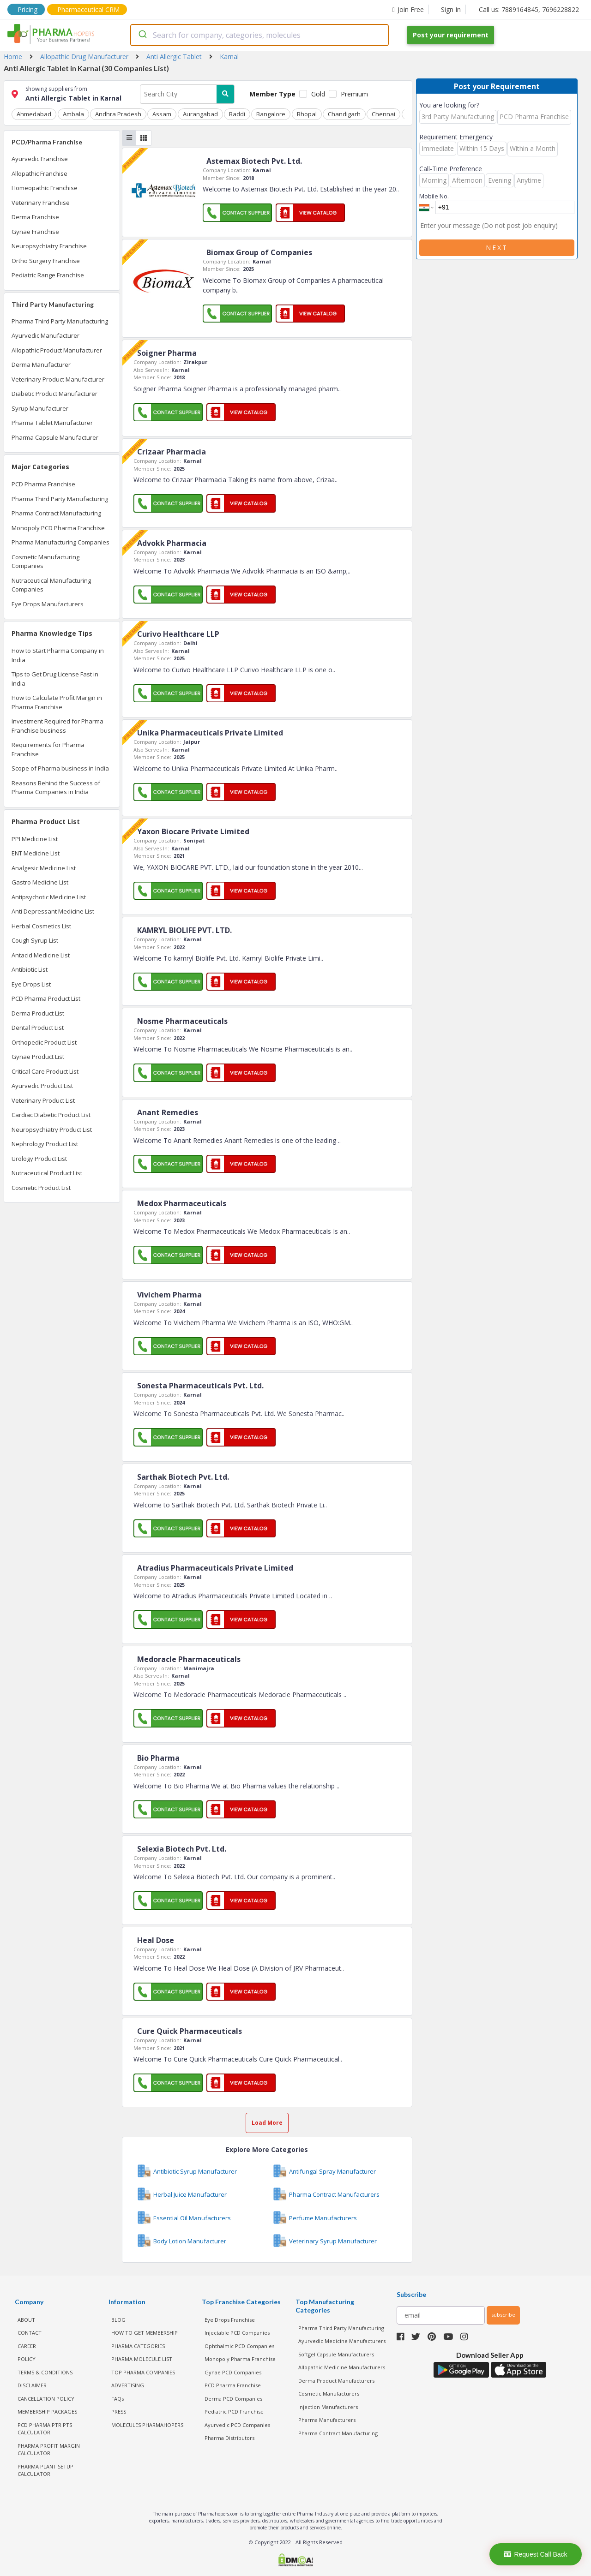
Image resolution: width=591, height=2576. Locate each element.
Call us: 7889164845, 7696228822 (529, 9)
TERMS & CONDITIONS (45, 2371)
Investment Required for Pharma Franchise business (57, 726)
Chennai (382, 114)
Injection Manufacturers (328, 2406)
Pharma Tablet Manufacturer (52, 422)
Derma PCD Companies (233, 2398)
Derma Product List (38, 1013)
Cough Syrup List (35, 940)
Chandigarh (342, 114)
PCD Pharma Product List (46, 998)
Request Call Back (535, 2554)
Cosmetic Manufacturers (328, 2393)
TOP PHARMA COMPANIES (143, 2371)
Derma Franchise (35, 217)
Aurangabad (199, 114)
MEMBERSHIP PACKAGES (47, 2411)
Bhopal (305, 114)
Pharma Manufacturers (327, 2419)
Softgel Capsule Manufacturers (336, 2353)
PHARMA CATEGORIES (138, 2345)
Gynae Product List (38, 1056)
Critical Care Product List (45, 1071)
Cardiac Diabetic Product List (51, 1115)
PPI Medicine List (35, 839)
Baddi (236, 114)
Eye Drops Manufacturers (48, 604)
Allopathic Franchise (39, 173)
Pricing (27, 9)
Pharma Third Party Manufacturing (60, 321)
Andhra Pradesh (118, 114)
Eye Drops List (31, 984)
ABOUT (26, 2319)
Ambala (73, 114)
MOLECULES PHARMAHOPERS (147, 2424)
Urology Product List (39, 1158)
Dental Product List (38, 1027)
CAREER (27, 2345)
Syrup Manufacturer (40, 408)
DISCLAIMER (32, 2385)
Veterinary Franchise (41, 202)
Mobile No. (434, 196)
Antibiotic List (30, 969)
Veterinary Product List (43, 1100)
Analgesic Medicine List (44, 868)
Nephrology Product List (45, 1144)
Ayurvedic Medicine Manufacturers (342, 2340)
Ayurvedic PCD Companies (237, 2424)
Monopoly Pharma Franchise (240, 2358)
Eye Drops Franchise (230, 2319)
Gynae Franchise (35, 231)
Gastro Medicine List (40, 882)
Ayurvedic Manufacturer (45, 335)
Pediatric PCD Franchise (234, 2411)
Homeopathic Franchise (45, 188)
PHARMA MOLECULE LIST (141, 2358)
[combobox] (259, 35)
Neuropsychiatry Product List (52, 1129)
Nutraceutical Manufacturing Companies (51, 585)
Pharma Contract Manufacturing (56, 513)
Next (497, 247)
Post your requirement (450, 34)
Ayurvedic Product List (42, 1086)
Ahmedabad (34, 114)
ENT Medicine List (36, 853)
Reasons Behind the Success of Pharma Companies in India (56, 787)
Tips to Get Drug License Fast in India (55, 678)
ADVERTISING (127, 2385)
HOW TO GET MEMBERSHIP (144, 2332)
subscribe (503, 2314)
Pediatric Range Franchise (48, 275)
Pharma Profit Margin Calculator (49, 2449)
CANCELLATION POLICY (46, 2398)
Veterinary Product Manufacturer (58, 379)
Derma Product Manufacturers (336, 2380)
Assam (161, 114)
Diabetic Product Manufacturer (54, 393)
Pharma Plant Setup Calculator (45, 2469)
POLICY (27, 2358)
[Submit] (142, 35)
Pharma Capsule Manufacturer (55, 437)
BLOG (118, 2319)
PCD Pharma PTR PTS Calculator (45, 2428)
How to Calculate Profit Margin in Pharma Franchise (57, 702)
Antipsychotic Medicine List (49, 897)
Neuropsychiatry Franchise (49, 246)
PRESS (118, 2411)
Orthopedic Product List (44, 1042)
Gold (318, 94)
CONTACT (30, 2332)
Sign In (451, 9)
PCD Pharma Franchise (43, 484)
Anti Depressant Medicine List (53, 911)
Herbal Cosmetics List (41, 926)
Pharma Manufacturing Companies (60, 542)
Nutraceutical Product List (47, 1173)
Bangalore (269, 114)
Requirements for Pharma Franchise (48, 749)
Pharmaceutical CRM (88, 9)
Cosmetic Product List (41, 1187)
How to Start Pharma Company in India (58, 655)
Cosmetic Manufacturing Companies (45, 561)
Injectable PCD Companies (237, 2332)
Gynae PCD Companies (233, 2371)
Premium (354, 94)
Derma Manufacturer (41, 364)
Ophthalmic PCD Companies (239, 2345)
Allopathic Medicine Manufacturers (341, 2367)
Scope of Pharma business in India (60, 768)
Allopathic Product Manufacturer (57, 350)
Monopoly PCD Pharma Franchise (58, 528)
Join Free (408, 9)
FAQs (117, 2398)
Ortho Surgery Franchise (46, 261)
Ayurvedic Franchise (40, 159)
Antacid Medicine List (41, 955)
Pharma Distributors (229, 2437)
